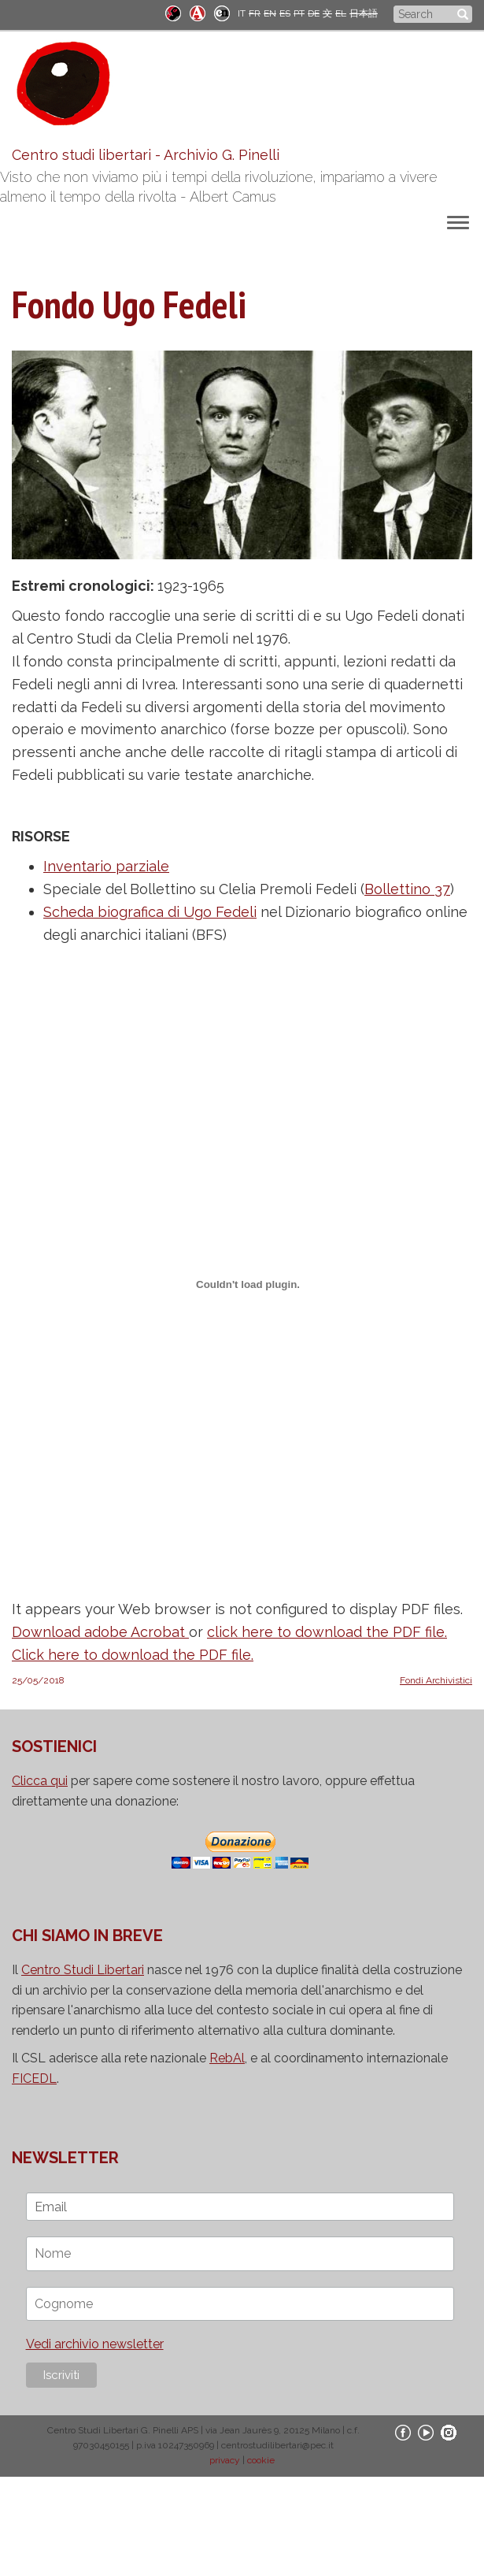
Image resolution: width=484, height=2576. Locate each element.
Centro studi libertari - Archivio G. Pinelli (145, 155)
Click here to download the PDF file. (132, 1654)
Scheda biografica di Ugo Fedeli (150, 912)
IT (242, 13)
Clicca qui (40, 1780)
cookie (261, 2460)
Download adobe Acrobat (100, 1632)
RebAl (227, 2058)
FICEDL (34, 2078)
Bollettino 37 (407, 889)
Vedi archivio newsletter (95, 2344)
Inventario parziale (106, 866)
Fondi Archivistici (436, 1680)
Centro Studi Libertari (82, 1969)
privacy (224, 2460)
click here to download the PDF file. (327, 1632)
